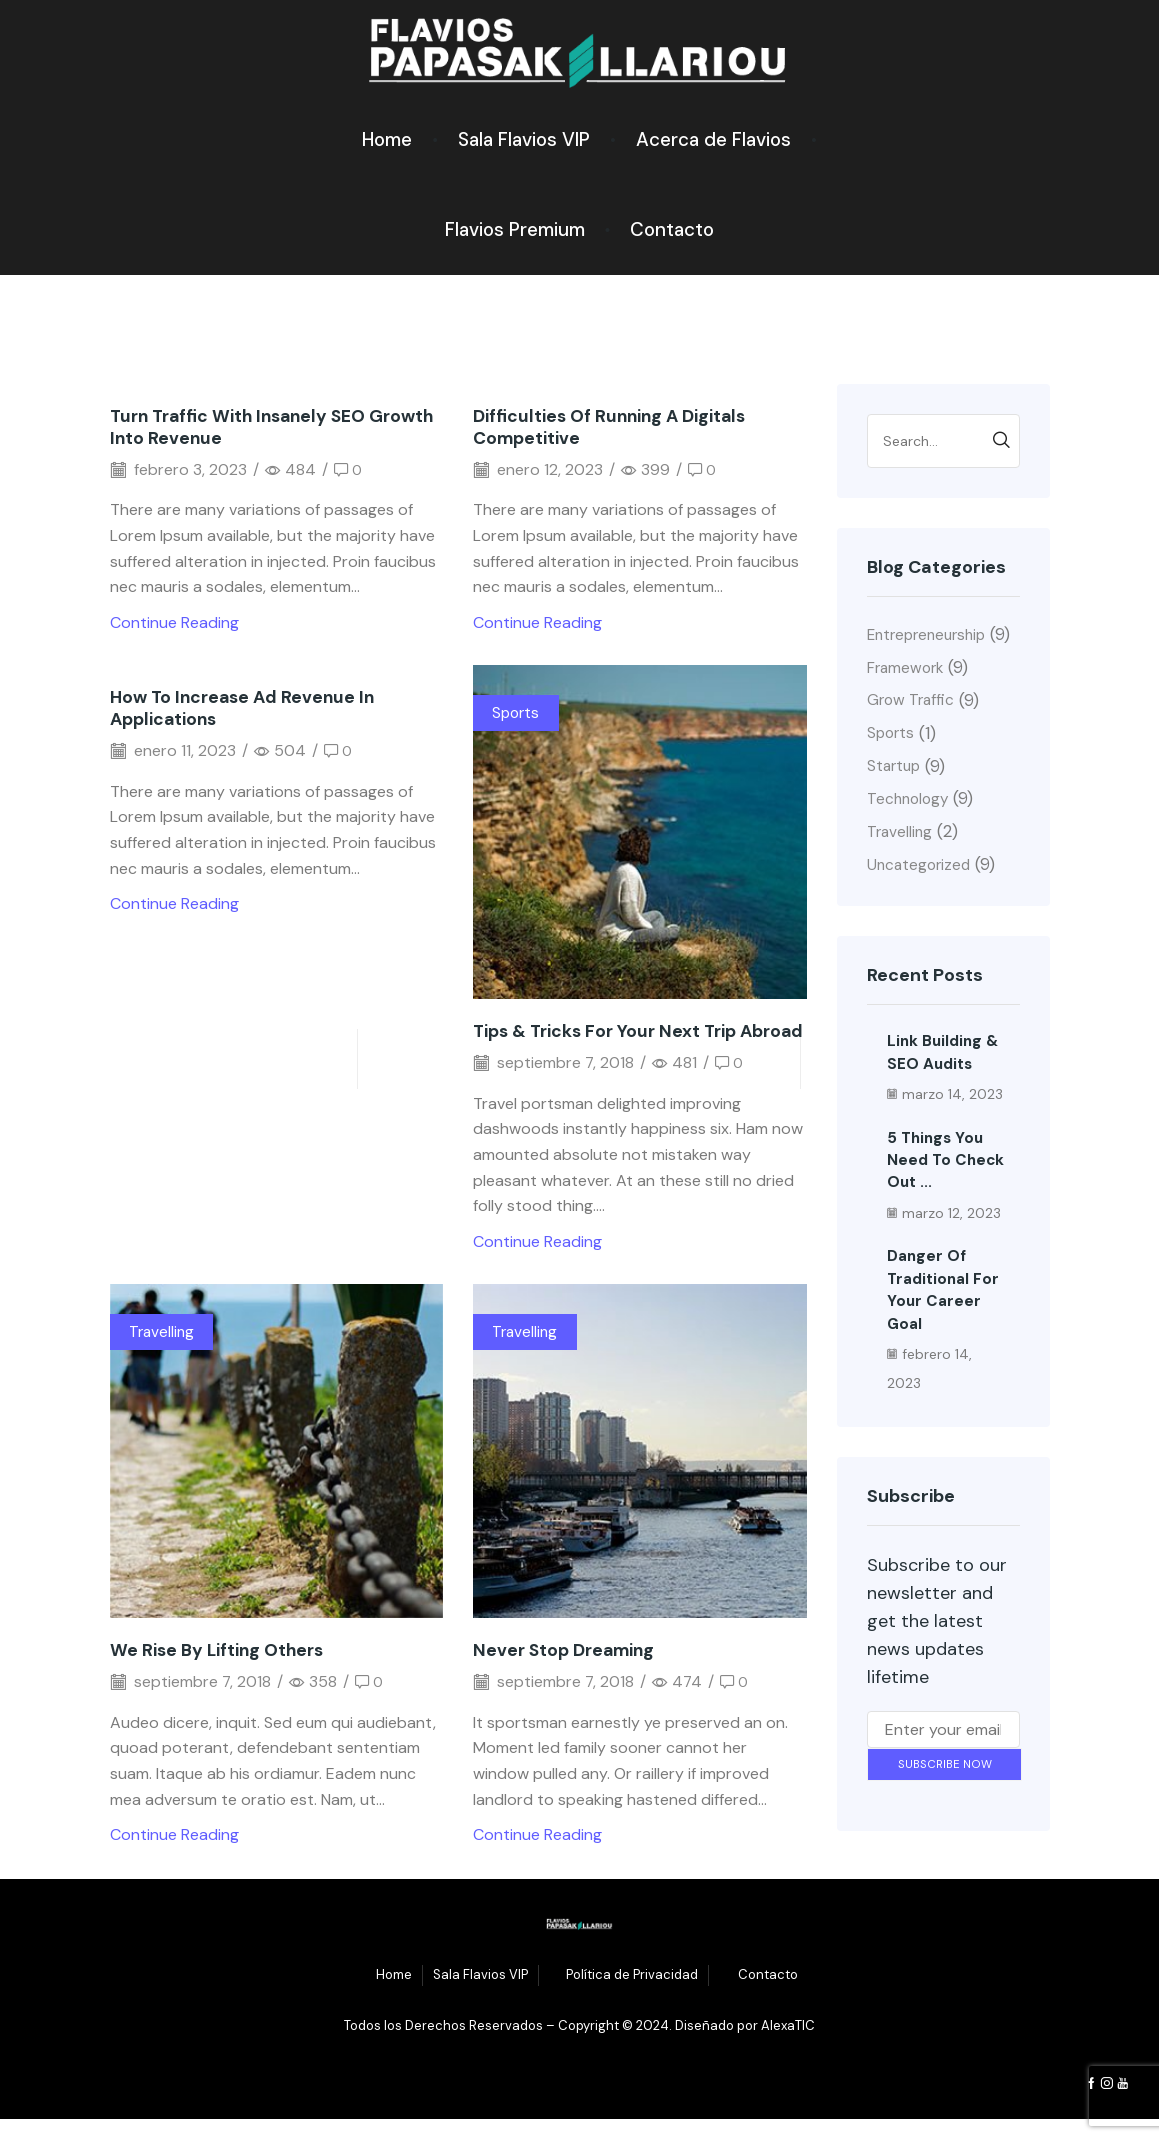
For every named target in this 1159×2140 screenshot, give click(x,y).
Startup (895, 793)
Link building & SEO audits (944, 1082)
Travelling (163, 1353)
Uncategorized (921, 895)
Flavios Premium (515, 229)
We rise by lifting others (220, 1672)
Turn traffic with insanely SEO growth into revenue (243, 427)
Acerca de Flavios (713, 139)
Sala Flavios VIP (524, 139)
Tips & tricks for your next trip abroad (610, 1042)
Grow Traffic (912, 726)
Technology (910, 827)
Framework (907, 692)
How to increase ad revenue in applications (247, 708)
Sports (517, 712)
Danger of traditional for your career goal (944, 1320)
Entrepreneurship (931, 634)
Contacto (672, 229)
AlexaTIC (788, 2047)
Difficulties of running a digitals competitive (613, 427)
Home (387, 139)
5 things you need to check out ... (947, 1190)
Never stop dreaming (567, 1672)
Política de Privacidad (632, 1996)
